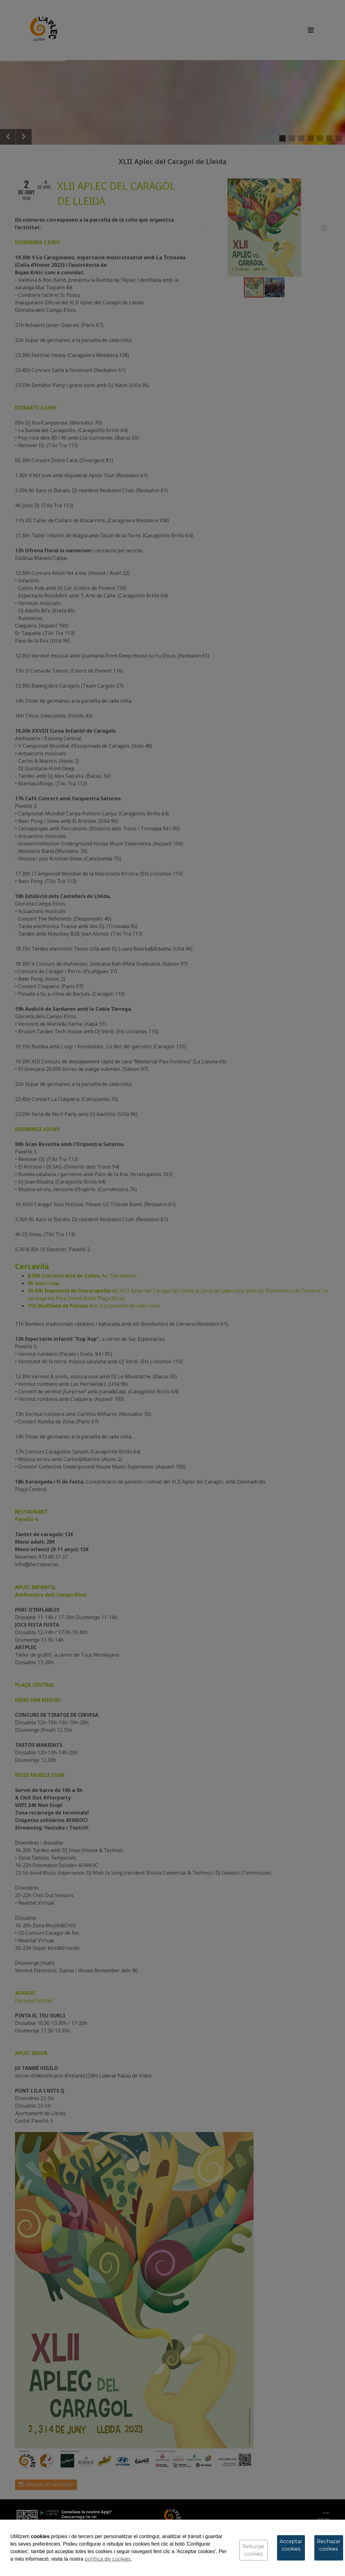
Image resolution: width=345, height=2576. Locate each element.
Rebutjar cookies (253, 2550)
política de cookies (108, 2559)
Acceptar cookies (291, 2545)
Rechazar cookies (329, 2545)
